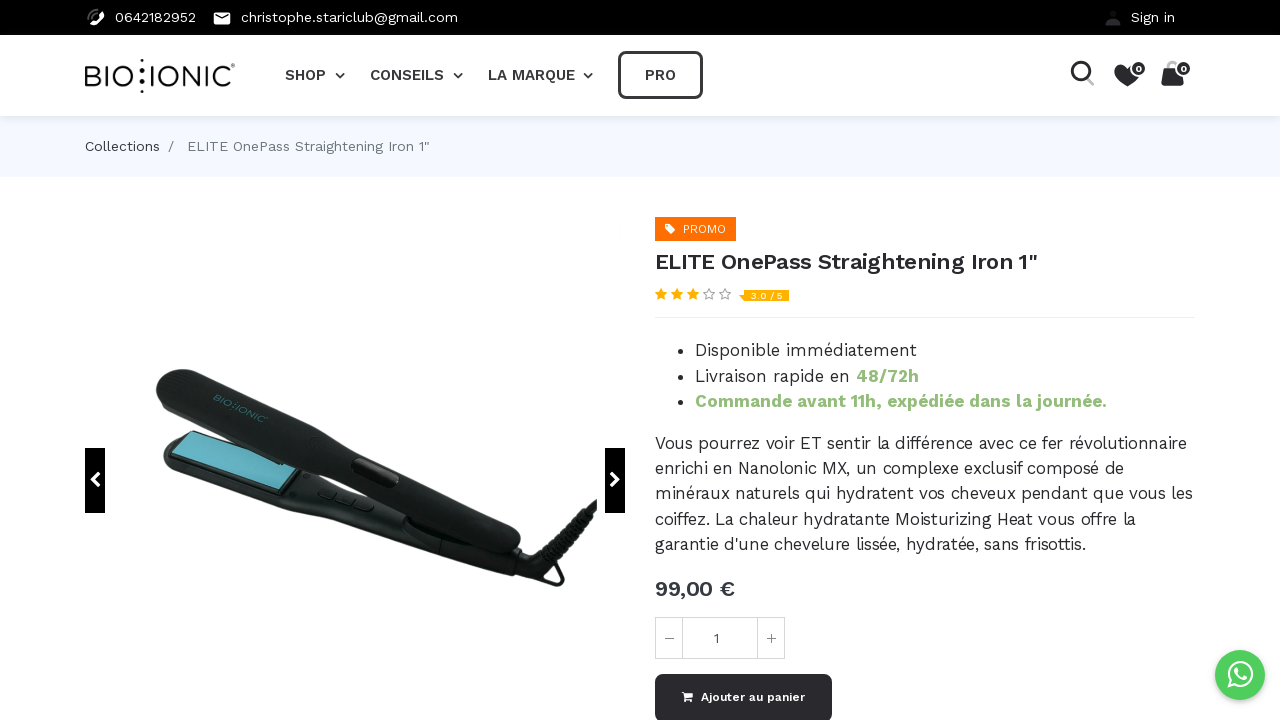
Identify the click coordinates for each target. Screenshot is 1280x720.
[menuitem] (660, 75)
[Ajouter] (771, 638)
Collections (122, 146)
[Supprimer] (669, 638)
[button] (95, 480)
